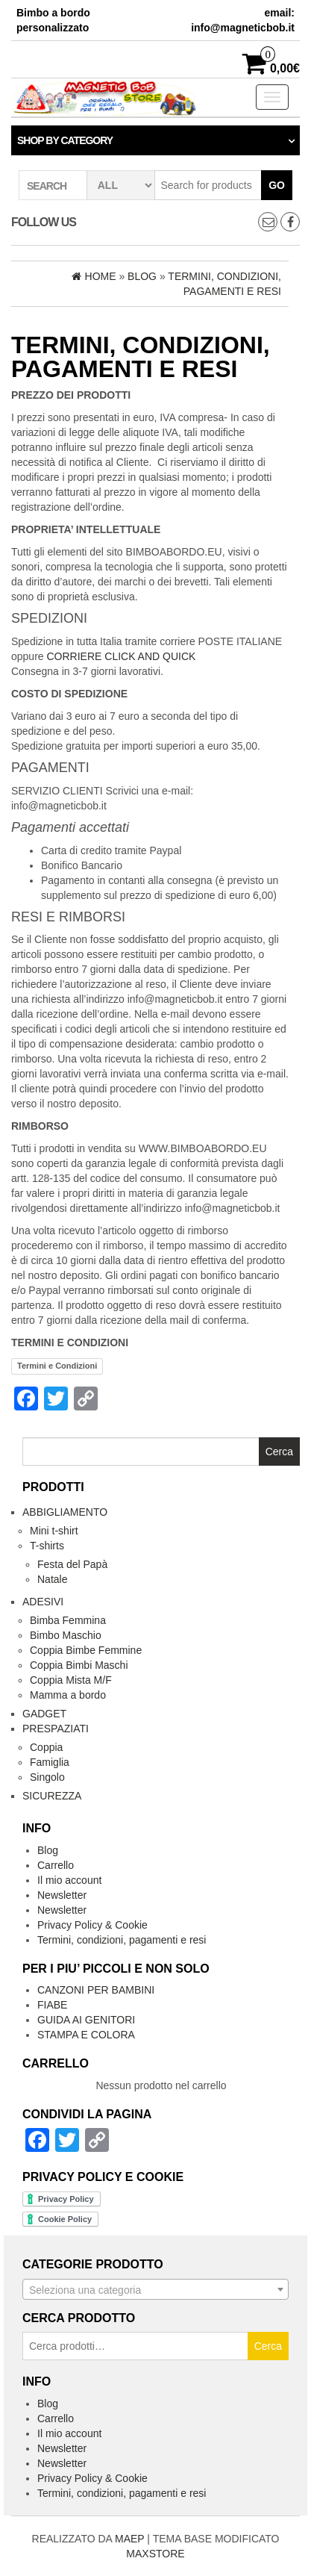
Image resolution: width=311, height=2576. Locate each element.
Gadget (44, 1714)
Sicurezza (51, 1796)
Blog (47, 1850)
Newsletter (62, 1895)
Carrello (55, 1865)
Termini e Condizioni (57, 1365)
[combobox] (155, 2289)
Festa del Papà (72, 1564)
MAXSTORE (155, 2554)
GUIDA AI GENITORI (86, 2020)
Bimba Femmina (68, 1620)
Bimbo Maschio (65, 1635)
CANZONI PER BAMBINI (95, 1990)
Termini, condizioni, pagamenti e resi (121, 1940)
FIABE (52, 2005)
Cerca (268, 2346)
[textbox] (155, 2290)
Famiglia (49, 1762)
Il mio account (69, 1880)
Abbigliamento (64, 1512)
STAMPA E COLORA (86, 2035)
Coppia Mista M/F (71, 1680)
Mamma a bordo (68, 1695)
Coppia (46, 1747)
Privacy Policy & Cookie (92, 1925)
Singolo (47, 1777)
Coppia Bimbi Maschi (79, 1665)
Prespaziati (55, 1729)
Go (276, 185)
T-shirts (47, 1546)
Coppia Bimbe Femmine (86, 1650)
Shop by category (65, 140)
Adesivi (42, 1602)
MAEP (129, 2539)
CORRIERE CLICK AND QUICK (120, 656)
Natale (52, 1579)
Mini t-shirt (54, 1531)
